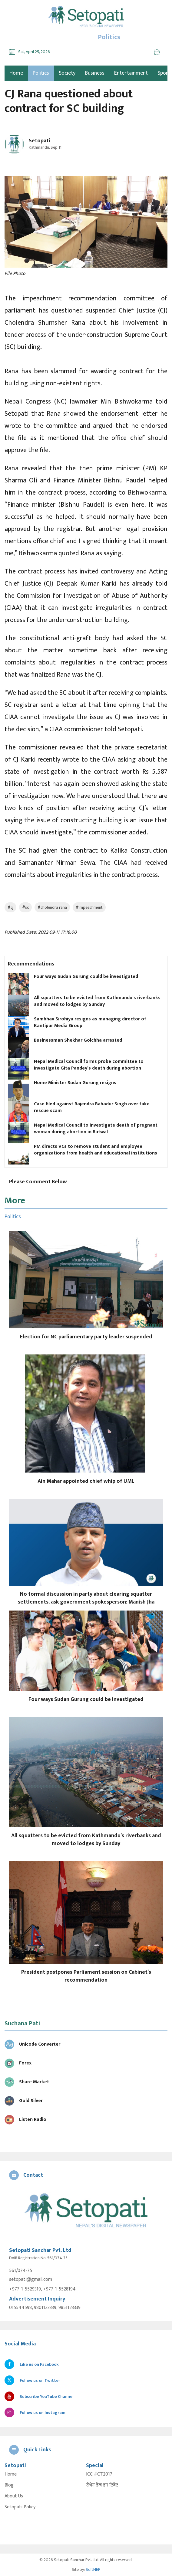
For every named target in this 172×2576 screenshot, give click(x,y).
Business (94, 73)
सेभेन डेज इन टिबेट (102, 2485)
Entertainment (131, 73)
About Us (14, 2496)
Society (67, 73)
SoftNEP (93, 2569)
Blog (9, 2485)
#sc (25, 907)
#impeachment (89, 907)
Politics (41, 73)
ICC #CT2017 (99, 2474)
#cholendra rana (52, 907)
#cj (10, 907)
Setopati (39, 140)
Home (11, 2474)
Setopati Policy (20, 2507)
